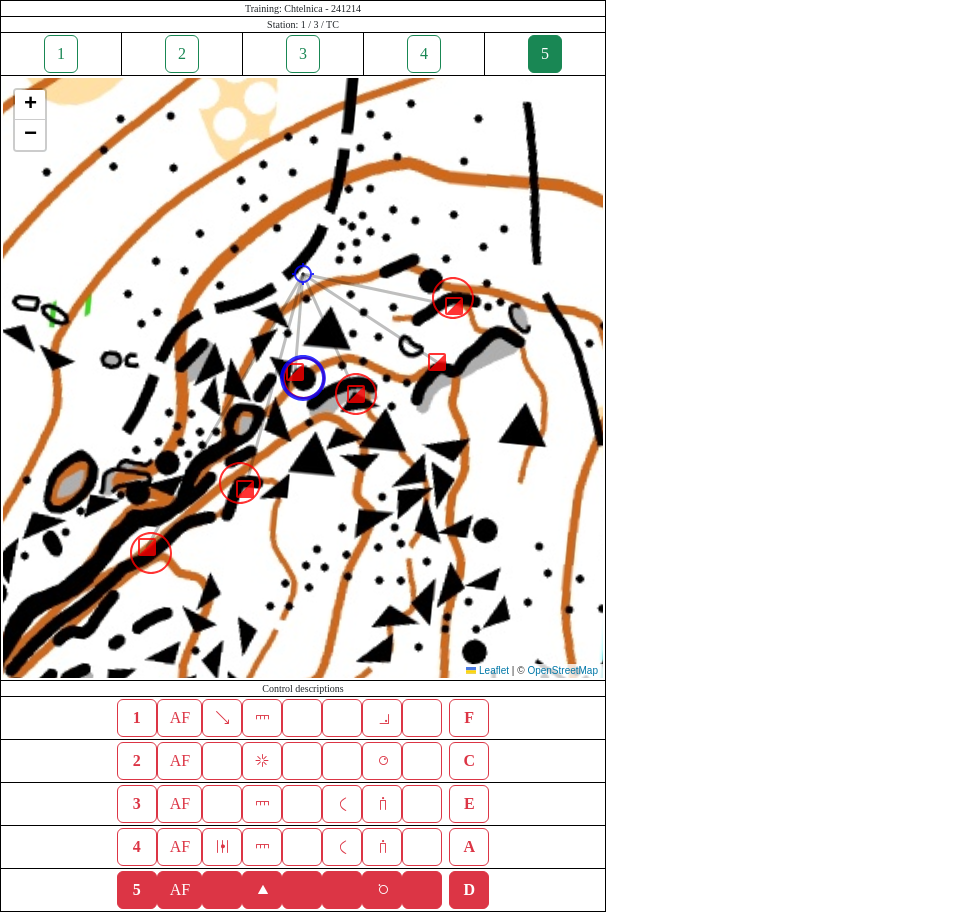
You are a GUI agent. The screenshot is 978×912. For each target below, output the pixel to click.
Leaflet (487, 670)
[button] (303, 274)
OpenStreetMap (562, 670)
